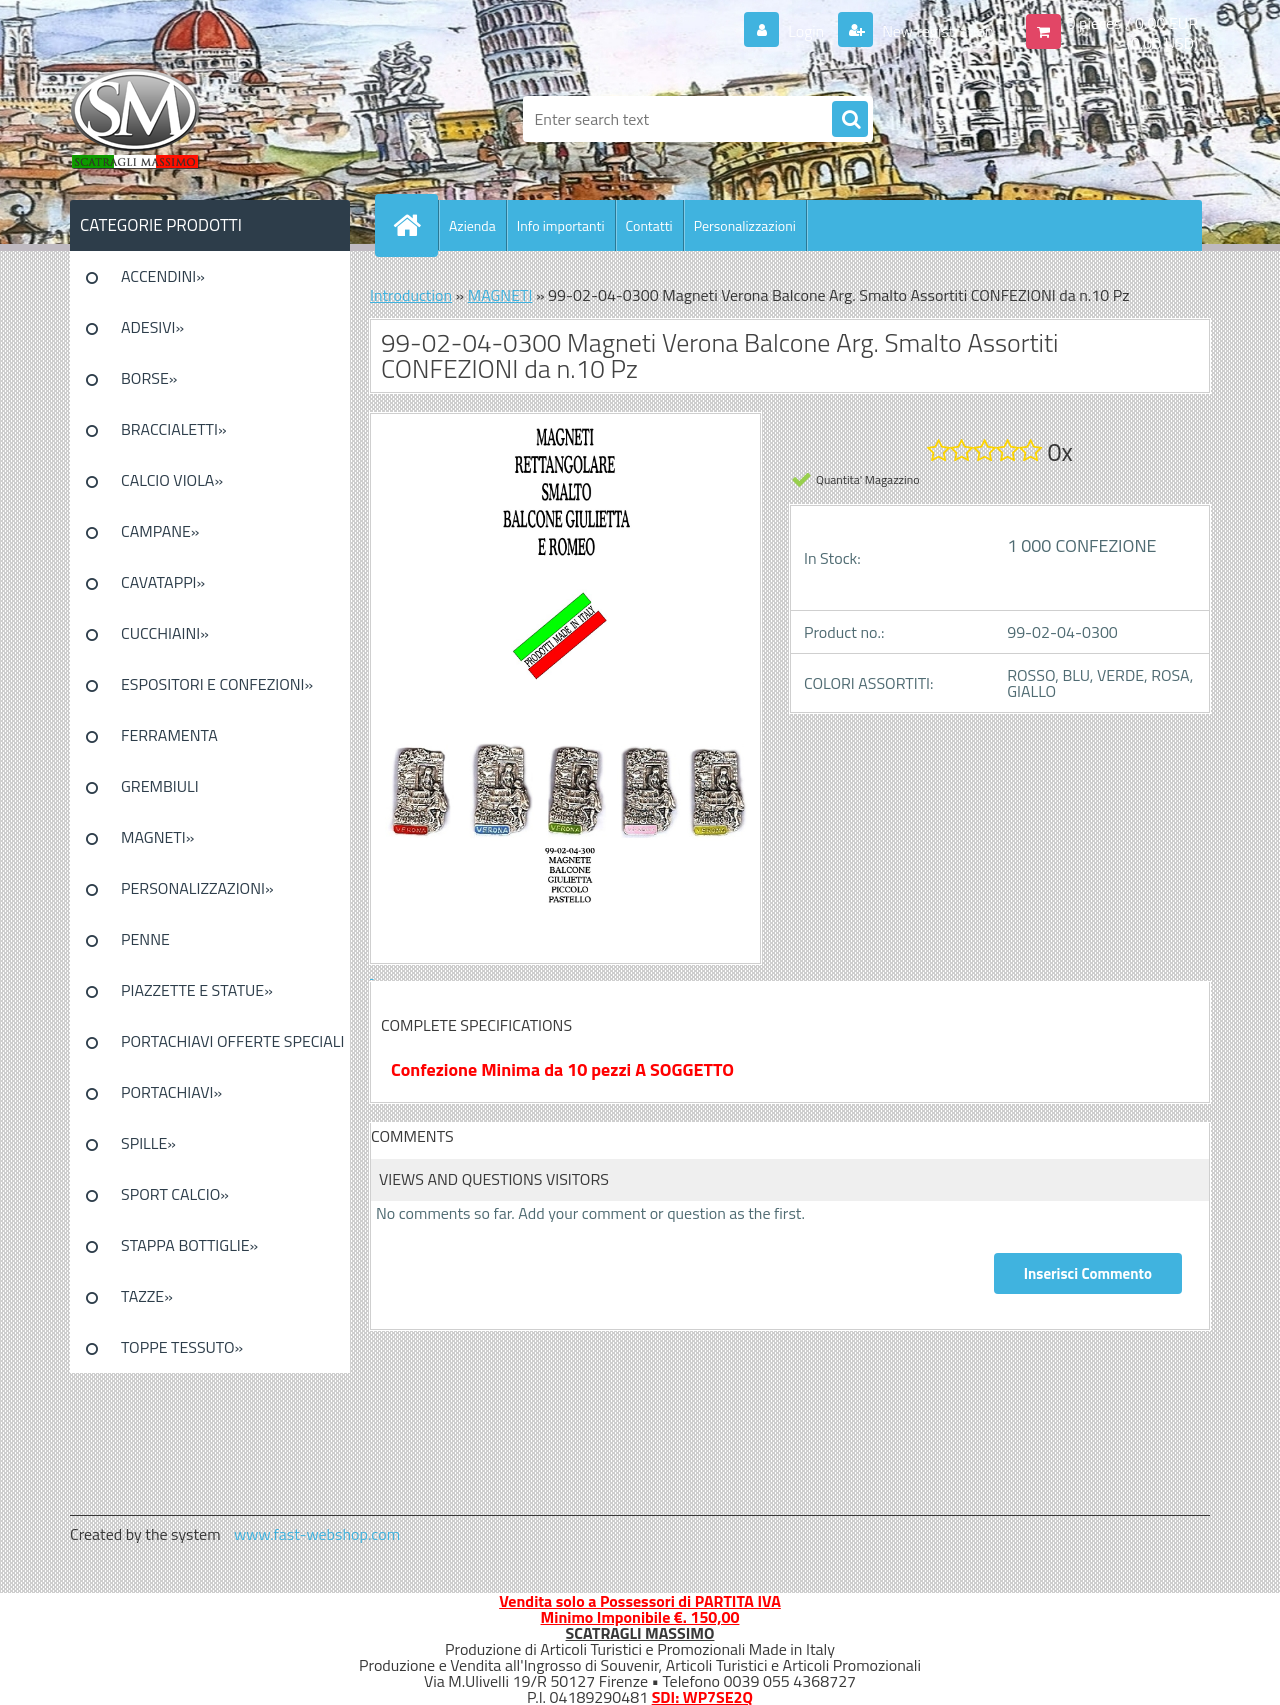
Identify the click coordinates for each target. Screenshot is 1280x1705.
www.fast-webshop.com (317, 1534)
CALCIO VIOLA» (172, 480)
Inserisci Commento (1088, 1273)
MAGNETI (500, 295)
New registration (936, 31)
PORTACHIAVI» (171, 1092)
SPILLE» (148, 1143)
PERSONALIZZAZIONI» (197, 888)
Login (806, 31)
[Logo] (207, 119)
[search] (850, 120)
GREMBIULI (160, 786)
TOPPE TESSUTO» (182, 1347)
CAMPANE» (160, 531)
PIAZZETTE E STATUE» (197, 990)
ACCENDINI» (163, 276)
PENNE (145, 939)
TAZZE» (147, 1296)
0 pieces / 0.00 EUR (1132, 23)
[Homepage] (415, 225)
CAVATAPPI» (163, 582)
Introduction (411, 295)
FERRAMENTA (169, 735)
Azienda (472, 225)
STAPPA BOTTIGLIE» (189, 1245)
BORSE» (149, 378)
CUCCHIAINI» (165, 633)
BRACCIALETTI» (174, 429)
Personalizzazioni (745, 225)
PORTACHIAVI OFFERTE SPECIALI (232, 1041)
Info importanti (561, 225)
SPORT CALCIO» (175, 1194)
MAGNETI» (157, 837)
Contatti (649, 225)
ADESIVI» (152, 327)
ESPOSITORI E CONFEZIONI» (217, 684)
